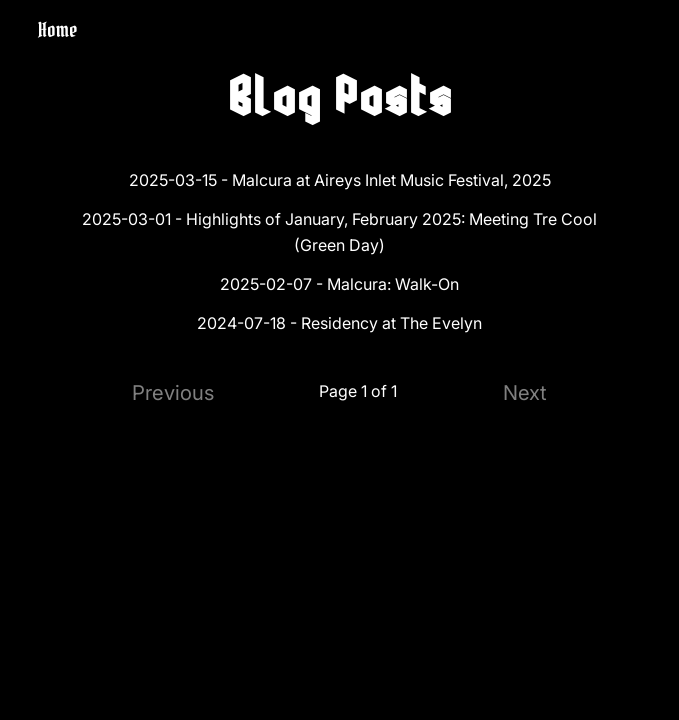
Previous (173, 392)
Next (525, 392)
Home (58, 30)
